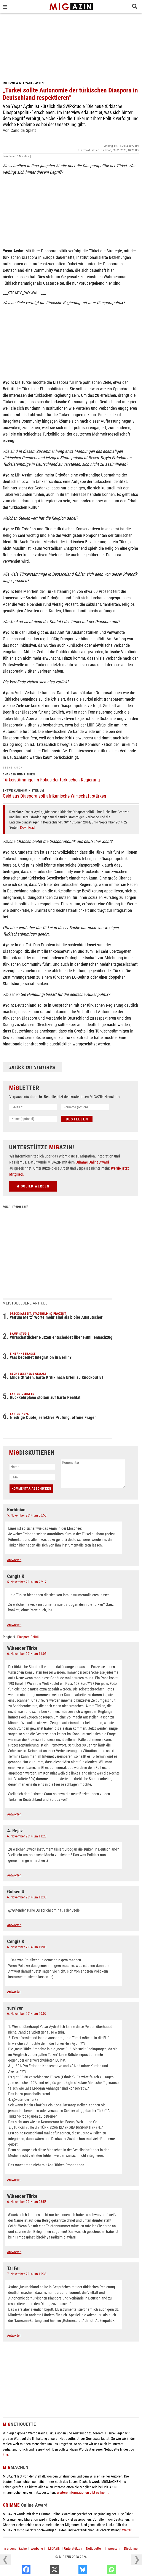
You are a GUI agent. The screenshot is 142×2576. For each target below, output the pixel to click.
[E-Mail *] (33, 1107)
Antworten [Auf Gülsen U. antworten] (14, 1925)
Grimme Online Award (92, 1162)
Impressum (112, 2548)
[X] (73, 2570)
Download (27, 827)
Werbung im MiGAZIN (45, 2548)
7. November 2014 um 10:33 (26, 2274)
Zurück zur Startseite (32, 1067)
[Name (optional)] (33, 1119)
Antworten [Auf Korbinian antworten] (14, 1560)
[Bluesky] (101, 2570)
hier (5, 2455)
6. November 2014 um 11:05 (26, 1654)
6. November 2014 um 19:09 (26, 1947)
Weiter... (128, 2530)
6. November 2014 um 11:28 (26, 1836)
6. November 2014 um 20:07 (26, 2014)
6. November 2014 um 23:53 (26, 2202)
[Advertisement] (71, 45)
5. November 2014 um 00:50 (26, 1515)
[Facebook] (45, 2570)
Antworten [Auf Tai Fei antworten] (14, 2335)
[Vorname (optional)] (85, 1107)
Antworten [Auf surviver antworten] (14, 2180)
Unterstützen (73, 2548)
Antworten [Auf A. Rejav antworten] (14, 1875)
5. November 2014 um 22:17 (26, 1582)
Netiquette (93, 2548)
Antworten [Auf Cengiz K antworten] (14, 1625)
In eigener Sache (15, 2548)
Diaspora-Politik (28, 1637)
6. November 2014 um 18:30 (26, 1897)
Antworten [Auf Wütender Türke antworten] (14, 1814)
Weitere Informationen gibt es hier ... (83, 2492)
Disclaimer (131, 2548)
